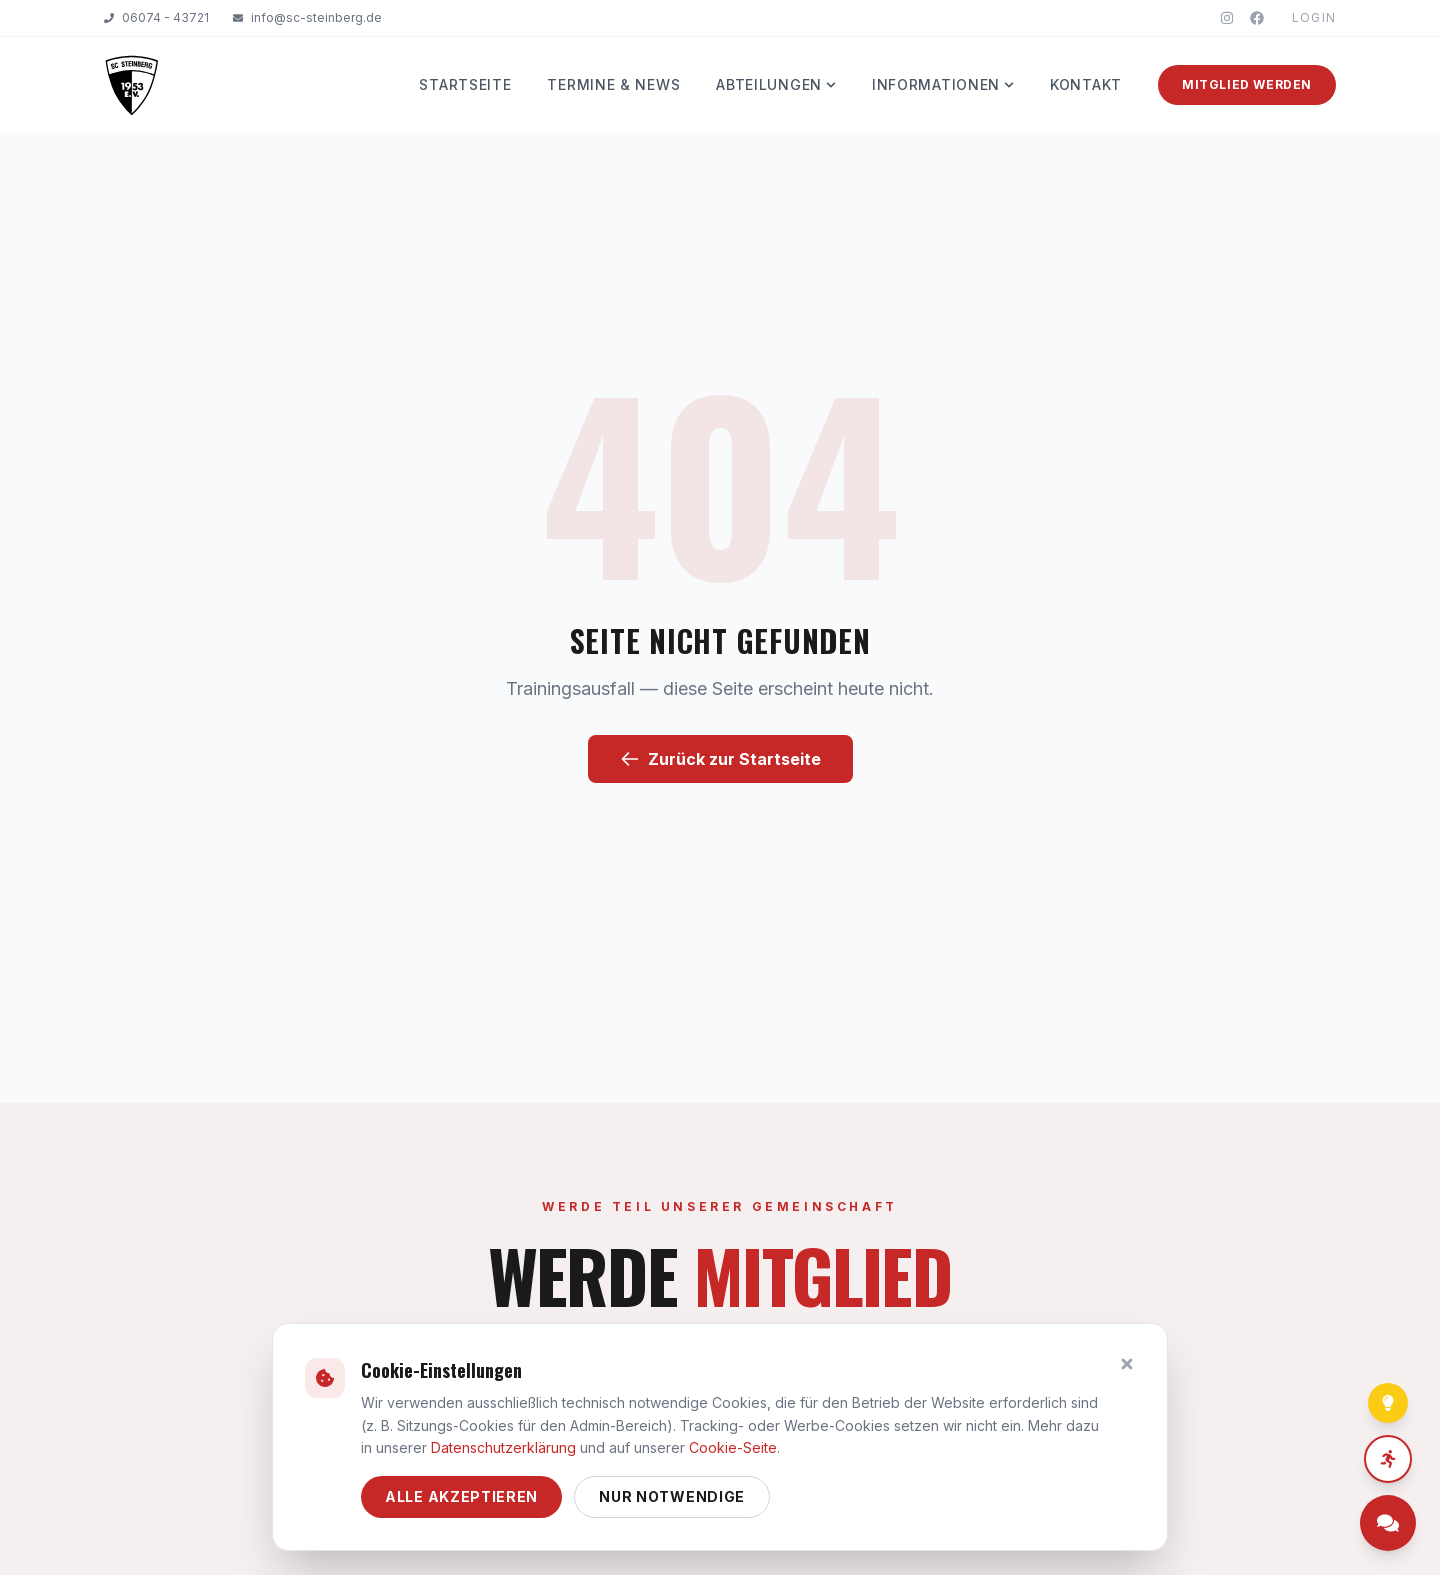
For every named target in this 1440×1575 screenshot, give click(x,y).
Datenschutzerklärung (503, 1447)
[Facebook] (1257, 18)
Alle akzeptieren (461, 1496)
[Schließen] (1127, 1364)
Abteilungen (776, 84)
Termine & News (613, 84)
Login (1314, 17)
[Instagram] (1227, 18)
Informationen (943, 84)
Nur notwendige (672, 1496)
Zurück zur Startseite (720, 759)
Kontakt (1086, 84)
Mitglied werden (1247, 84)
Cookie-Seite (733, 1447)
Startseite (465, 84)
